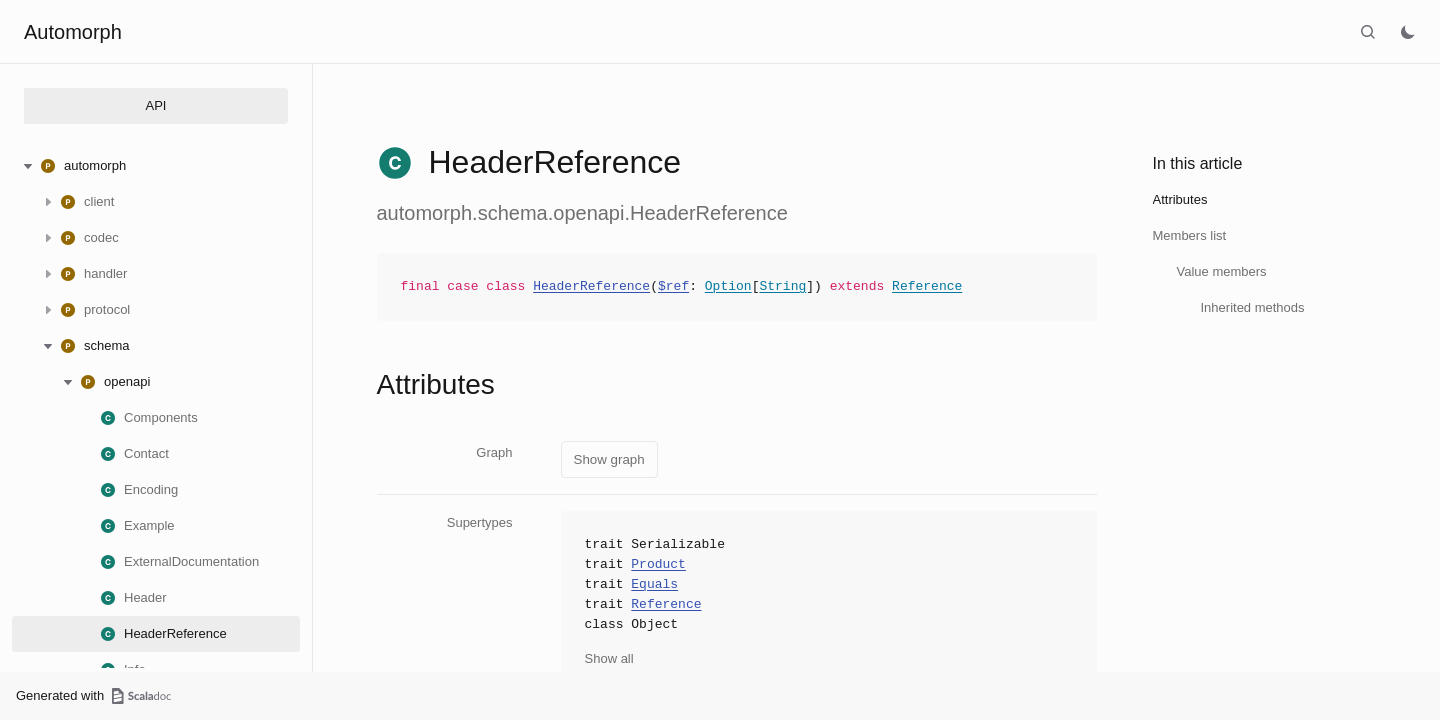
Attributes (1180, 199)
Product (658, 565)
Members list (1190, 235)
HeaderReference (591, 287)
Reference (927, 287)
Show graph (609, 459)
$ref (673, 287)
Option (728, 287)
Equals (654, 585)
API (156, 105)
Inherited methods (1253, 307)
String (782, 287)
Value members (1222, 271)
